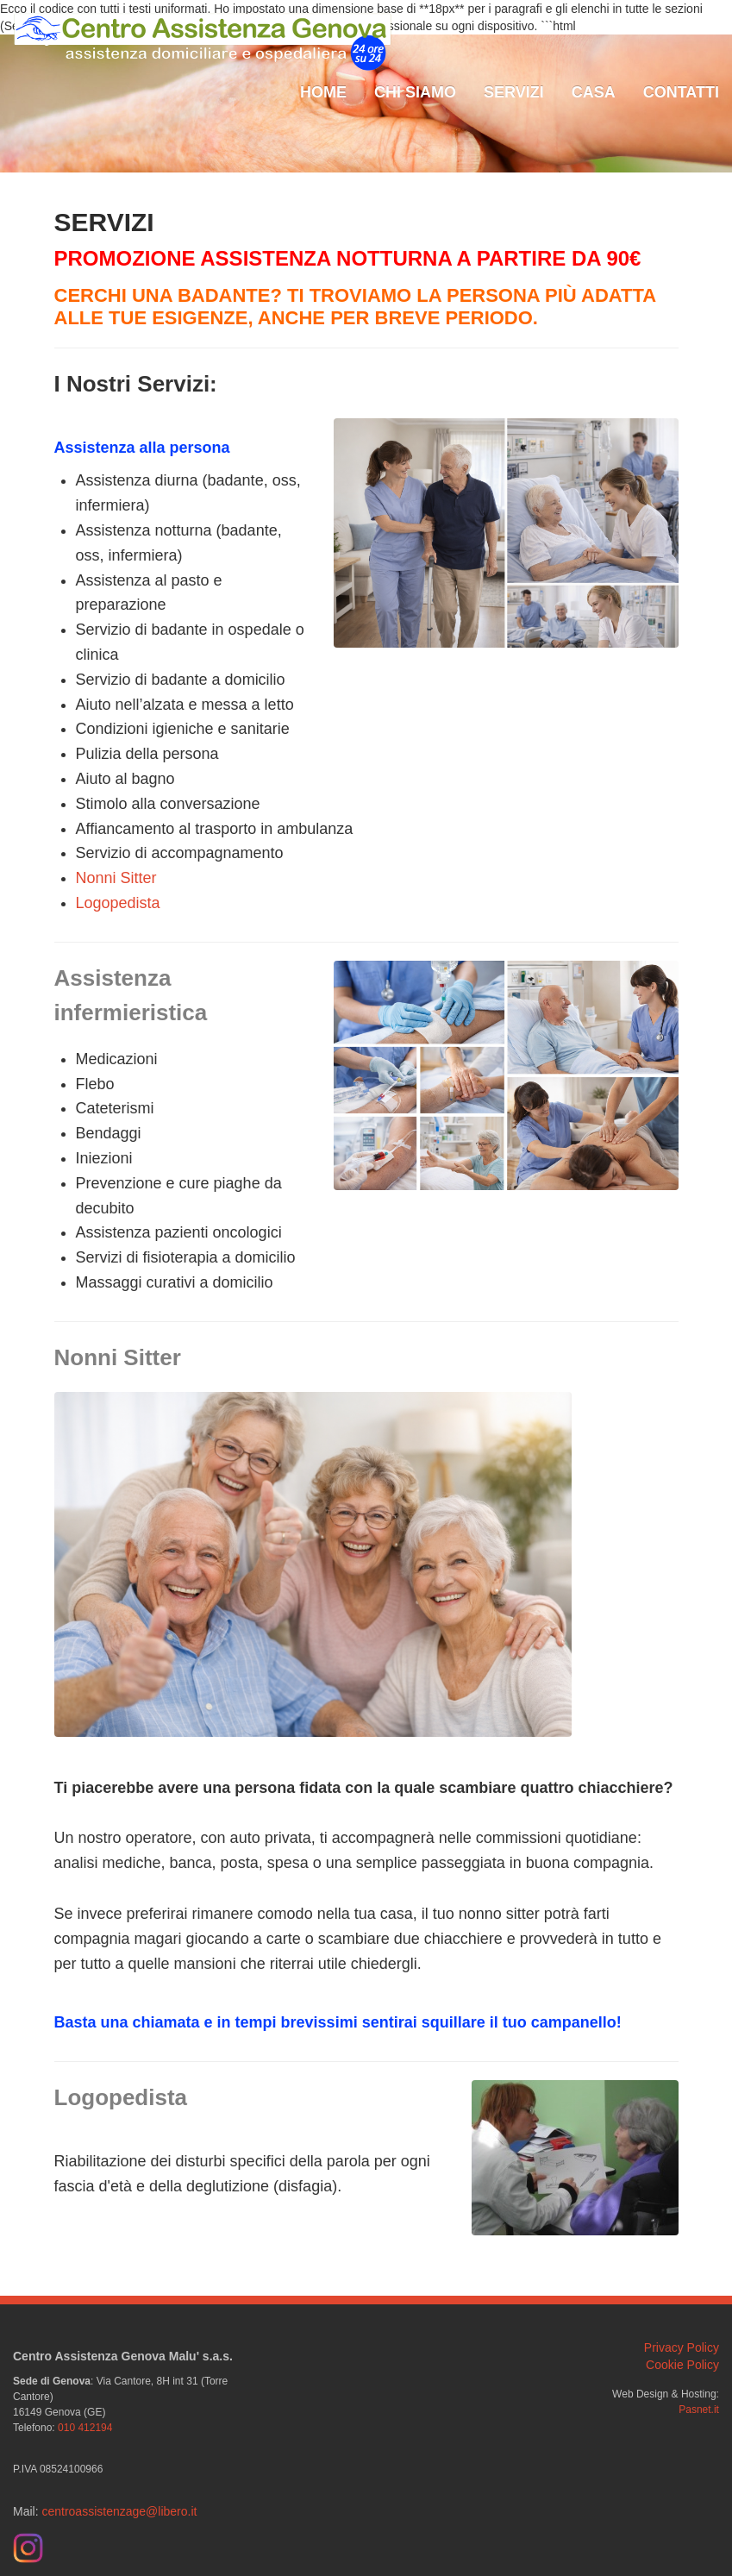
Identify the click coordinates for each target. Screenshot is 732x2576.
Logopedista (118, 903)
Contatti (681, 92)
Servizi (514, 92)
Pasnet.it (699, 2410)
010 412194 (85, 2428)
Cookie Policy (682, 2365)
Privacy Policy (681, 2347)
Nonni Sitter (116, 878)
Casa (594, 92)
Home (323, 92)
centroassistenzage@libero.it (119, 2511)
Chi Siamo (415, 92)
